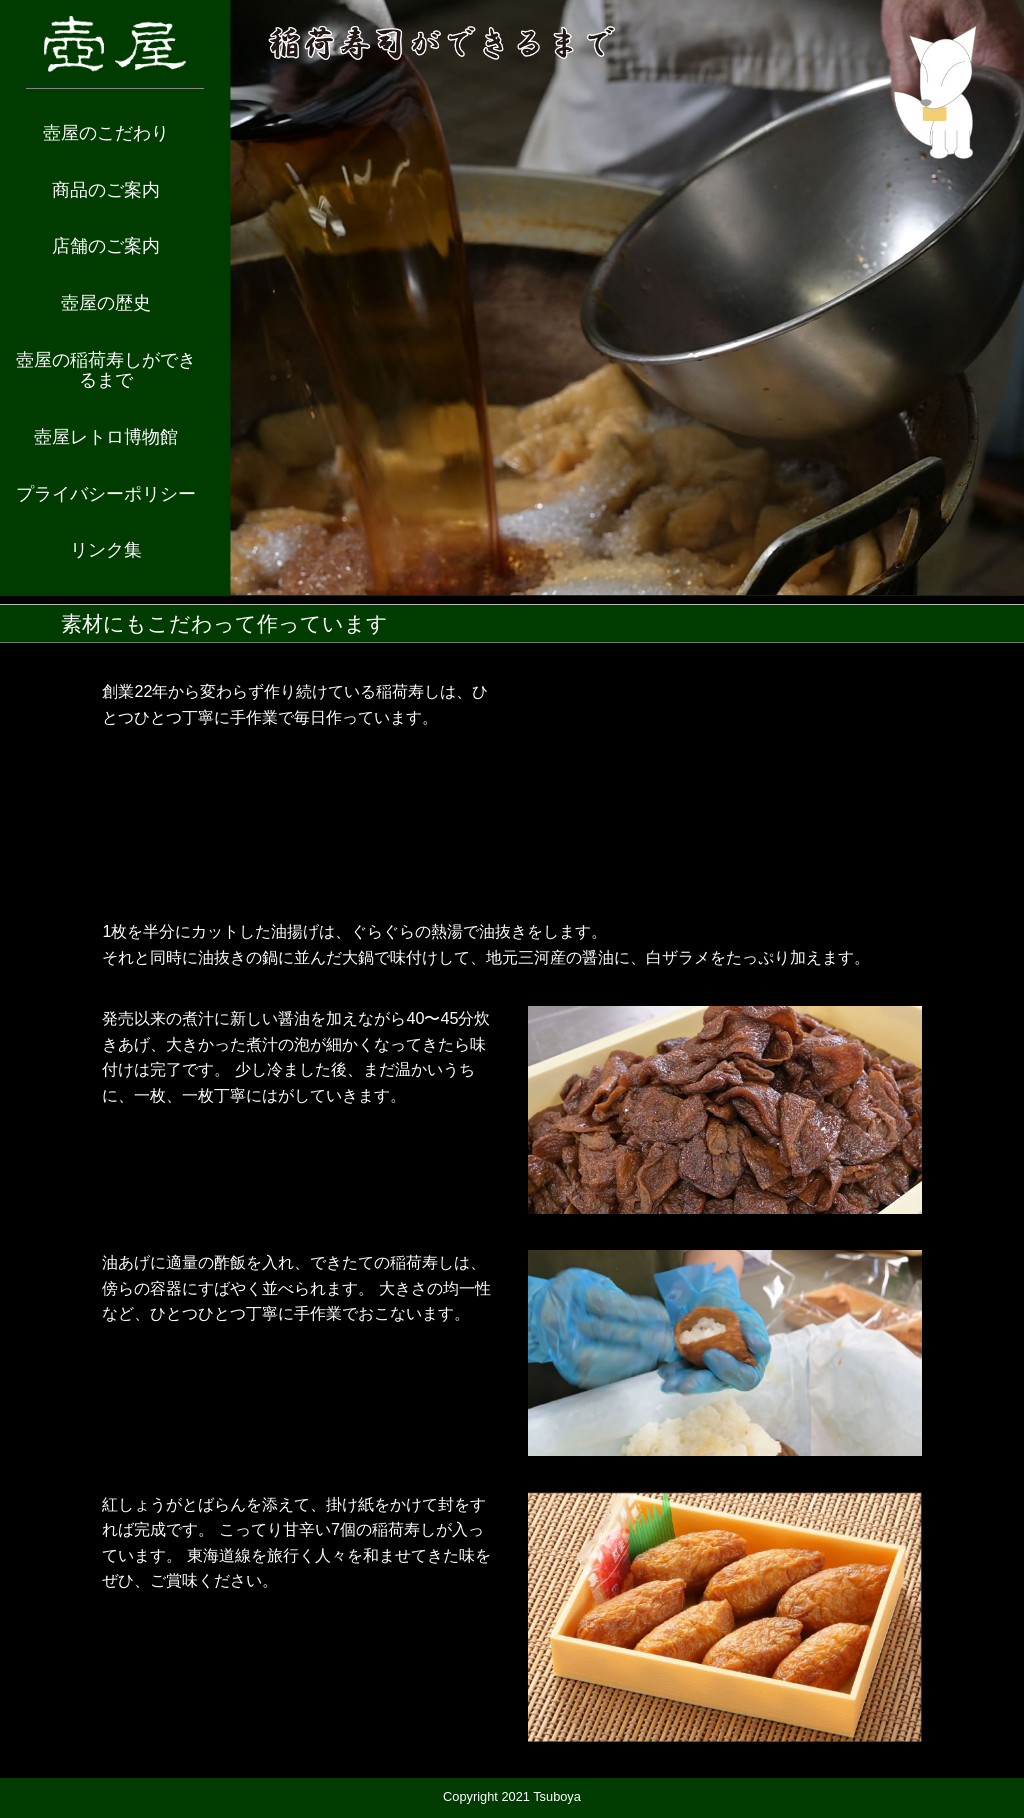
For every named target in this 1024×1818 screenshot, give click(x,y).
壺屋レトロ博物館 (106, 437)
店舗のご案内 (106, 246)
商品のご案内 (106, 190)
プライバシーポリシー (106, 494)
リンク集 (106, 550)
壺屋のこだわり (106, 133)
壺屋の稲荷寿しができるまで (106, 370)
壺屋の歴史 (106, 303)
